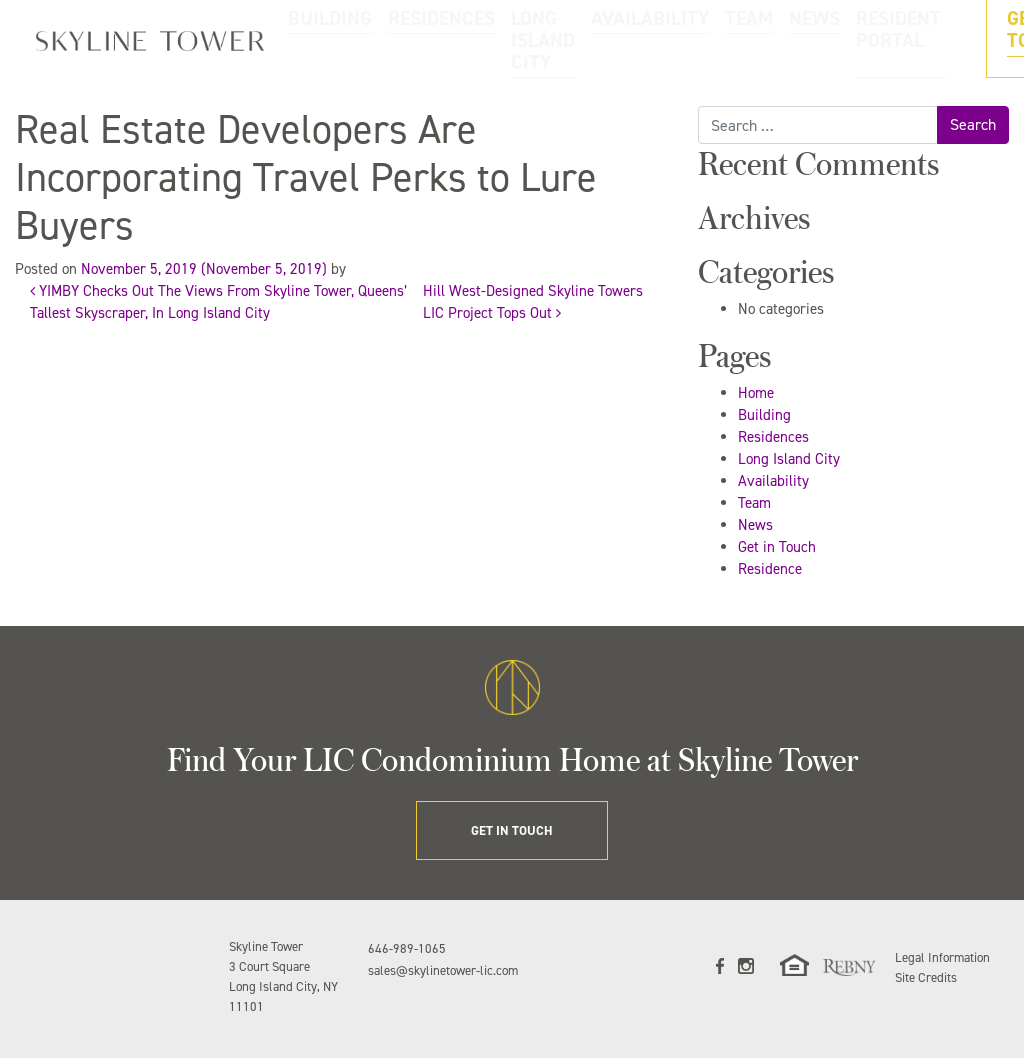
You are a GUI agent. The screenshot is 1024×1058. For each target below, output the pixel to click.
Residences (773, 437)
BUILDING (328, 39)
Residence (770, 569)
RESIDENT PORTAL (791, 39)
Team (754, 503)
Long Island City (789, 459)
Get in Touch (777, 547)
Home (756, 393)
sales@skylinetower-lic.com (443, 970)
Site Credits (926, 977)
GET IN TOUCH (941, 39)
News (755, 525)
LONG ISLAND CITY (501, 39)
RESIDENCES (403, 39)
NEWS (712, 39)
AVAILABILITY (601, 39)
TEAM (666, 39)
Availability (773, 481)
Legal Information (942, 957)
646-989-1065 (407, 948)
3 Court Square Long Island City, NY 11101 (283, 986)
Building (764, 415)
